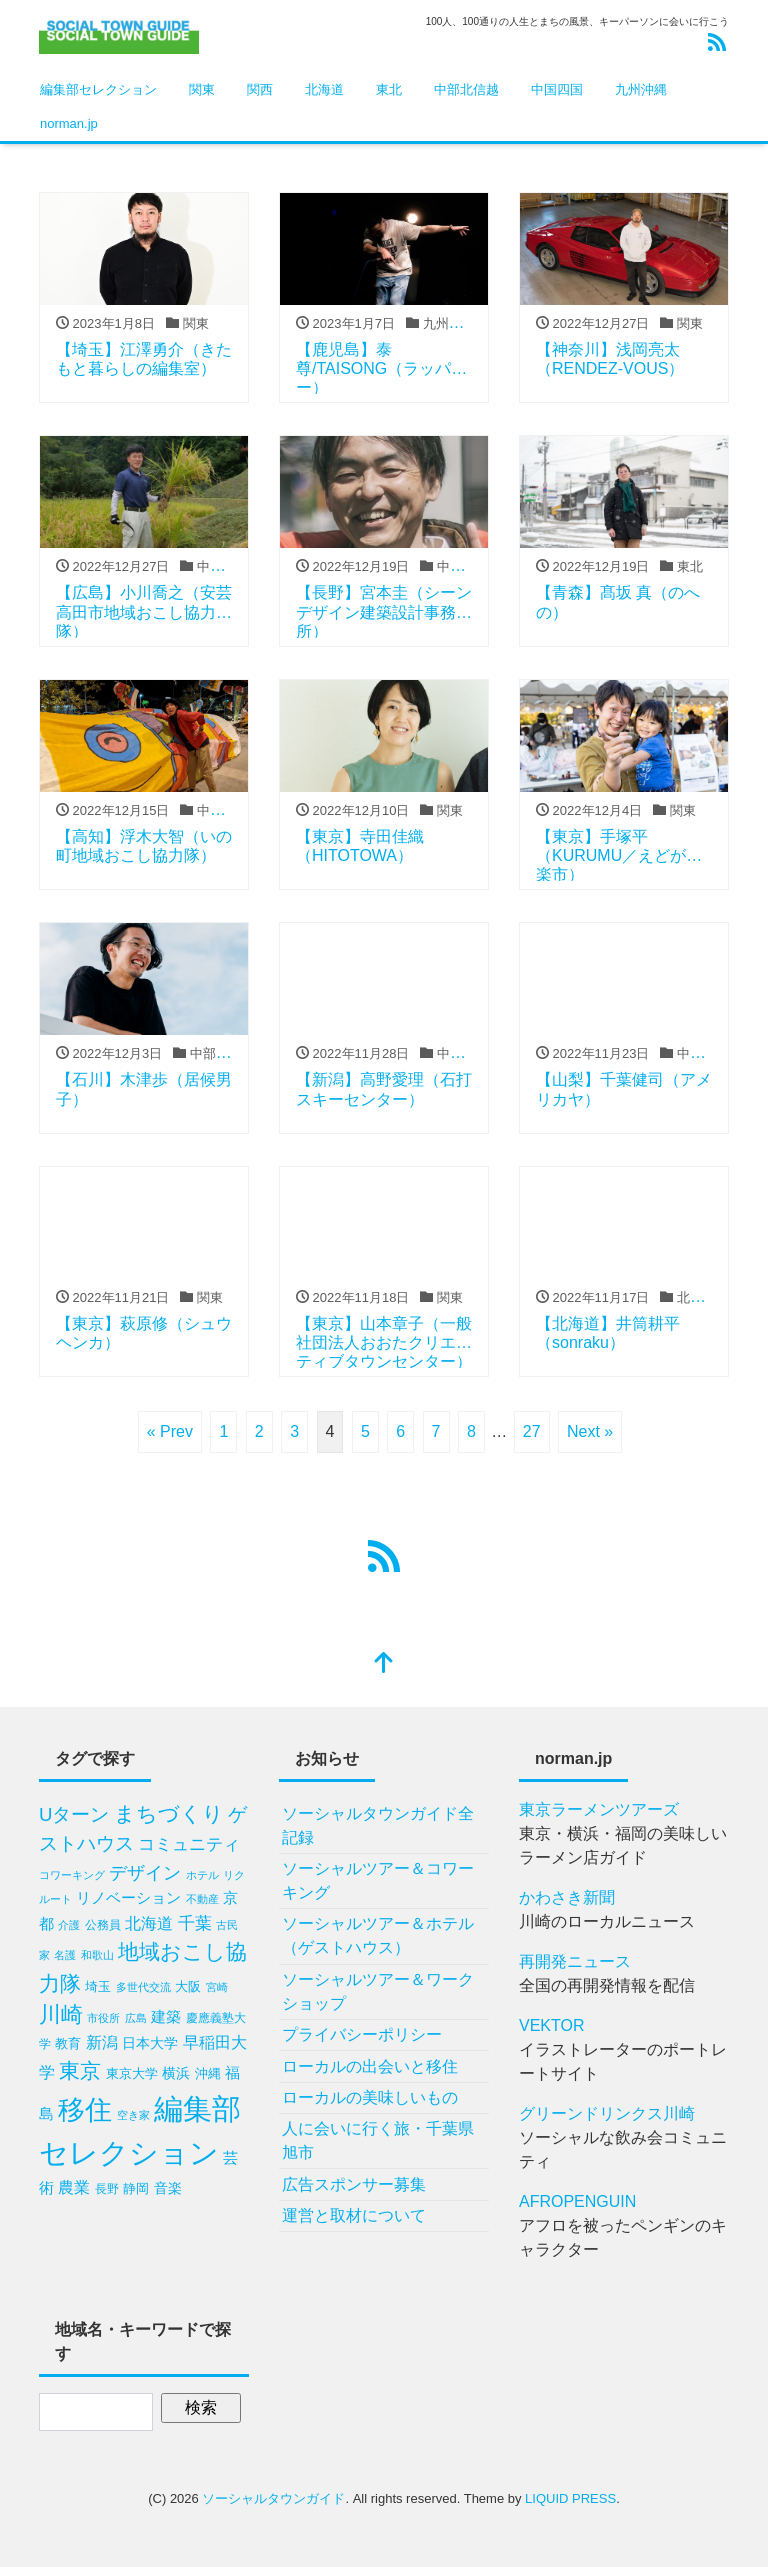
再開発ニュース (575, 1961)
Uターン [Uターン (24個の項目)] (74, 1814)
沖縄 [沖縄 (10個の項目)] (208, 2073)
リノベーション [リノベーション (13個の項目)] (128, 1898)
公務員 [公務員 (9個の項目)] (103, 1925)
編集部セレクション (98, 89)
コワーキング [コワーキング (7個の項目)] (72, 1875)
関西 (260, 89)
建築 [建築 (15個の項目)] (166, 2016)
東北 (389, 89)
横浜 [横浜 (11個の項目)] (176, 2073)
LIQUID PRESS (570, 2498)
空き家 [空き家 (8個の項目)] (133, 2115)
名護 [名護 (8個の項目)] (65, 1955)
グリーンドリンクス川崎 (607, 2113)
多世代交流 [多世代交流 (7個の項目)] (143, 1987)
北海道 (324, 89)
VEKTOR (552, 2025)
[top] (384, 1664)
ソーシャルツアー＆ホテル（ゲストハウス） (378, 1935)
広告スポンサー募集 (354, 2184)
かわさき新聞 (567, 1897)
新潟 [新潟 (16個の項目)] (102, 2042)
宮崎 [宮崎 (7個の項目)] (217, 1987)
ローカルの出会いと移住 (370, 2066)
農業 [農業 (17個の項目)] (74, 2187)
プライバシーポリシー (362, 2034)
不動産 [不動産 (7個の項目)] (202, 1899)
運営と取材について (354, 2215)
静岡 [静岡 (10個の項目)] (136, 2188)
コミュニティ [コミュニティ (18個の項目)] (189, 1844)
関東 (202, 89)
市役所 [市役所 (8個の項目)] (103, 2018)
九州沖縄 (641, 89)
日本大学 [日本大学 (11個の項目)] (150, 2043)
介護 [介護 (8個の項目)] (69, 1925)
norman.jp (69, 123)
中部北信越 (466, 89)
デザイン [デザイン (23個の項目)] (145, 1872)
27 (532, 1431)
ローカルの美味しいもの (370, 2097)
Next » (590, 1431)
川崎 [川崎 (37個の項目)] (61, 2015)
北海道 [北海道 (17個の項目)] (149, 1923)
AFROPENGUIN (577, 2201)
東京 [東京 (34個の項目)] (80, 2070)
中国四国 (557, 89)
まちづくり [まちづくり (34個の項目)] (169, 1813)
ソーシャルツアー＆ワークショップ (378, 1991)
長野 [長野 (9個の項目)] (107, 2189)
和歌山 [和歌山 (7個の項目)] (97, 1955)
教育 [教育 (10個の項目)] (68, 2043)
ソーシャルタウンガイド (273, 2498)
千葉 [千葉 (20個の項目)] (195, 1923)
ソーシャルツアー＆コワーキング (378, 1880)
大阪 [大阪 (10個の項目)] (188, 1986)
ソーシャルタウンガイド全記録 (378, 1825)
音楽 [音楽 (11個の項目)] (168, 2188)
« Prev (170, 1431)
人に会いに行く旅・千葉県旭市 (378, 2140)
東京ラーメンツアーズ (599, 1809)
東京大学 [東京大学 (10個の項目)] (132, 2073)
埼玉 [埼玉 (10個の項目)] (98, 1986)
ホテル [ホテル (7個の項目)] (202, 1875)
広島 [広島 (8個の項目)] (136, 2018)
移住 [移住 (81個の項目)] (85, 2110)
